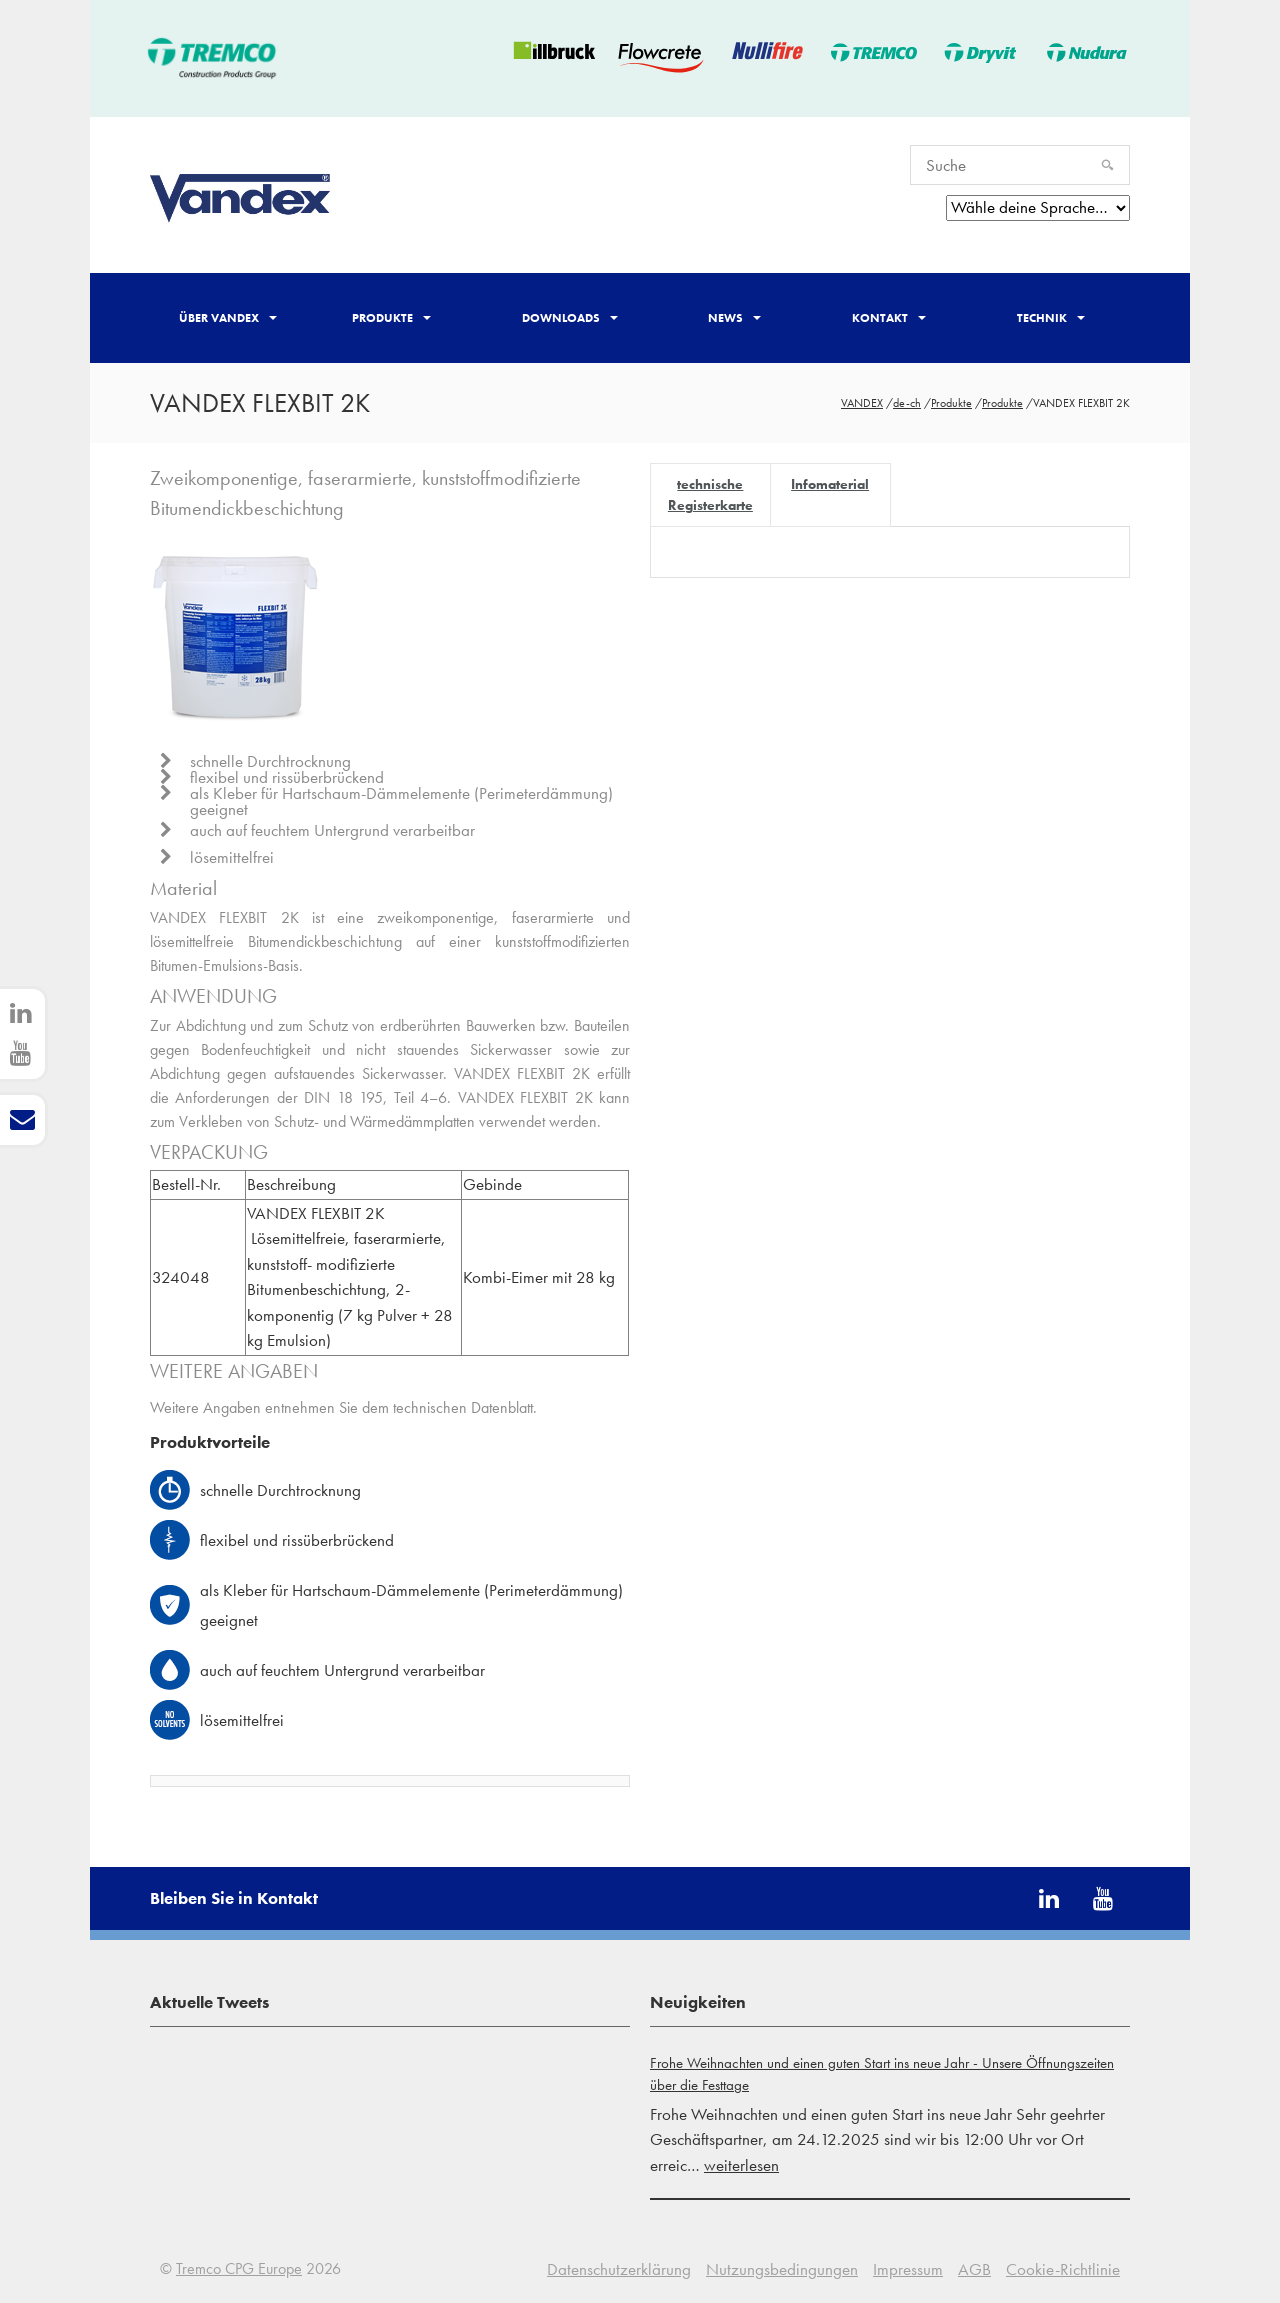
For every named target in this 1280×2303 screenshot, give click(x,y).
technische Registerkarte (710, 494)
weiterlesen (741, 2165)
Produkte (391, 318)
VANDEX (862, 403)
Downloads (570, 318)
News (734, 318)
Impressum (908, 2269)
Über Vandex (228, 318)
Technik (1051, 318)
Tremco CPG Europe (239, 2268)
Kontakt (889, 318)
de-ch (907, 403)
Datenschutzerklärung (619, 2269)
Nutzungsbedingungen (782, 2269)
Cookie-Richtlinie (1063, 2269)
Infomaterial (830, 484)
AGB (974, 2269)
